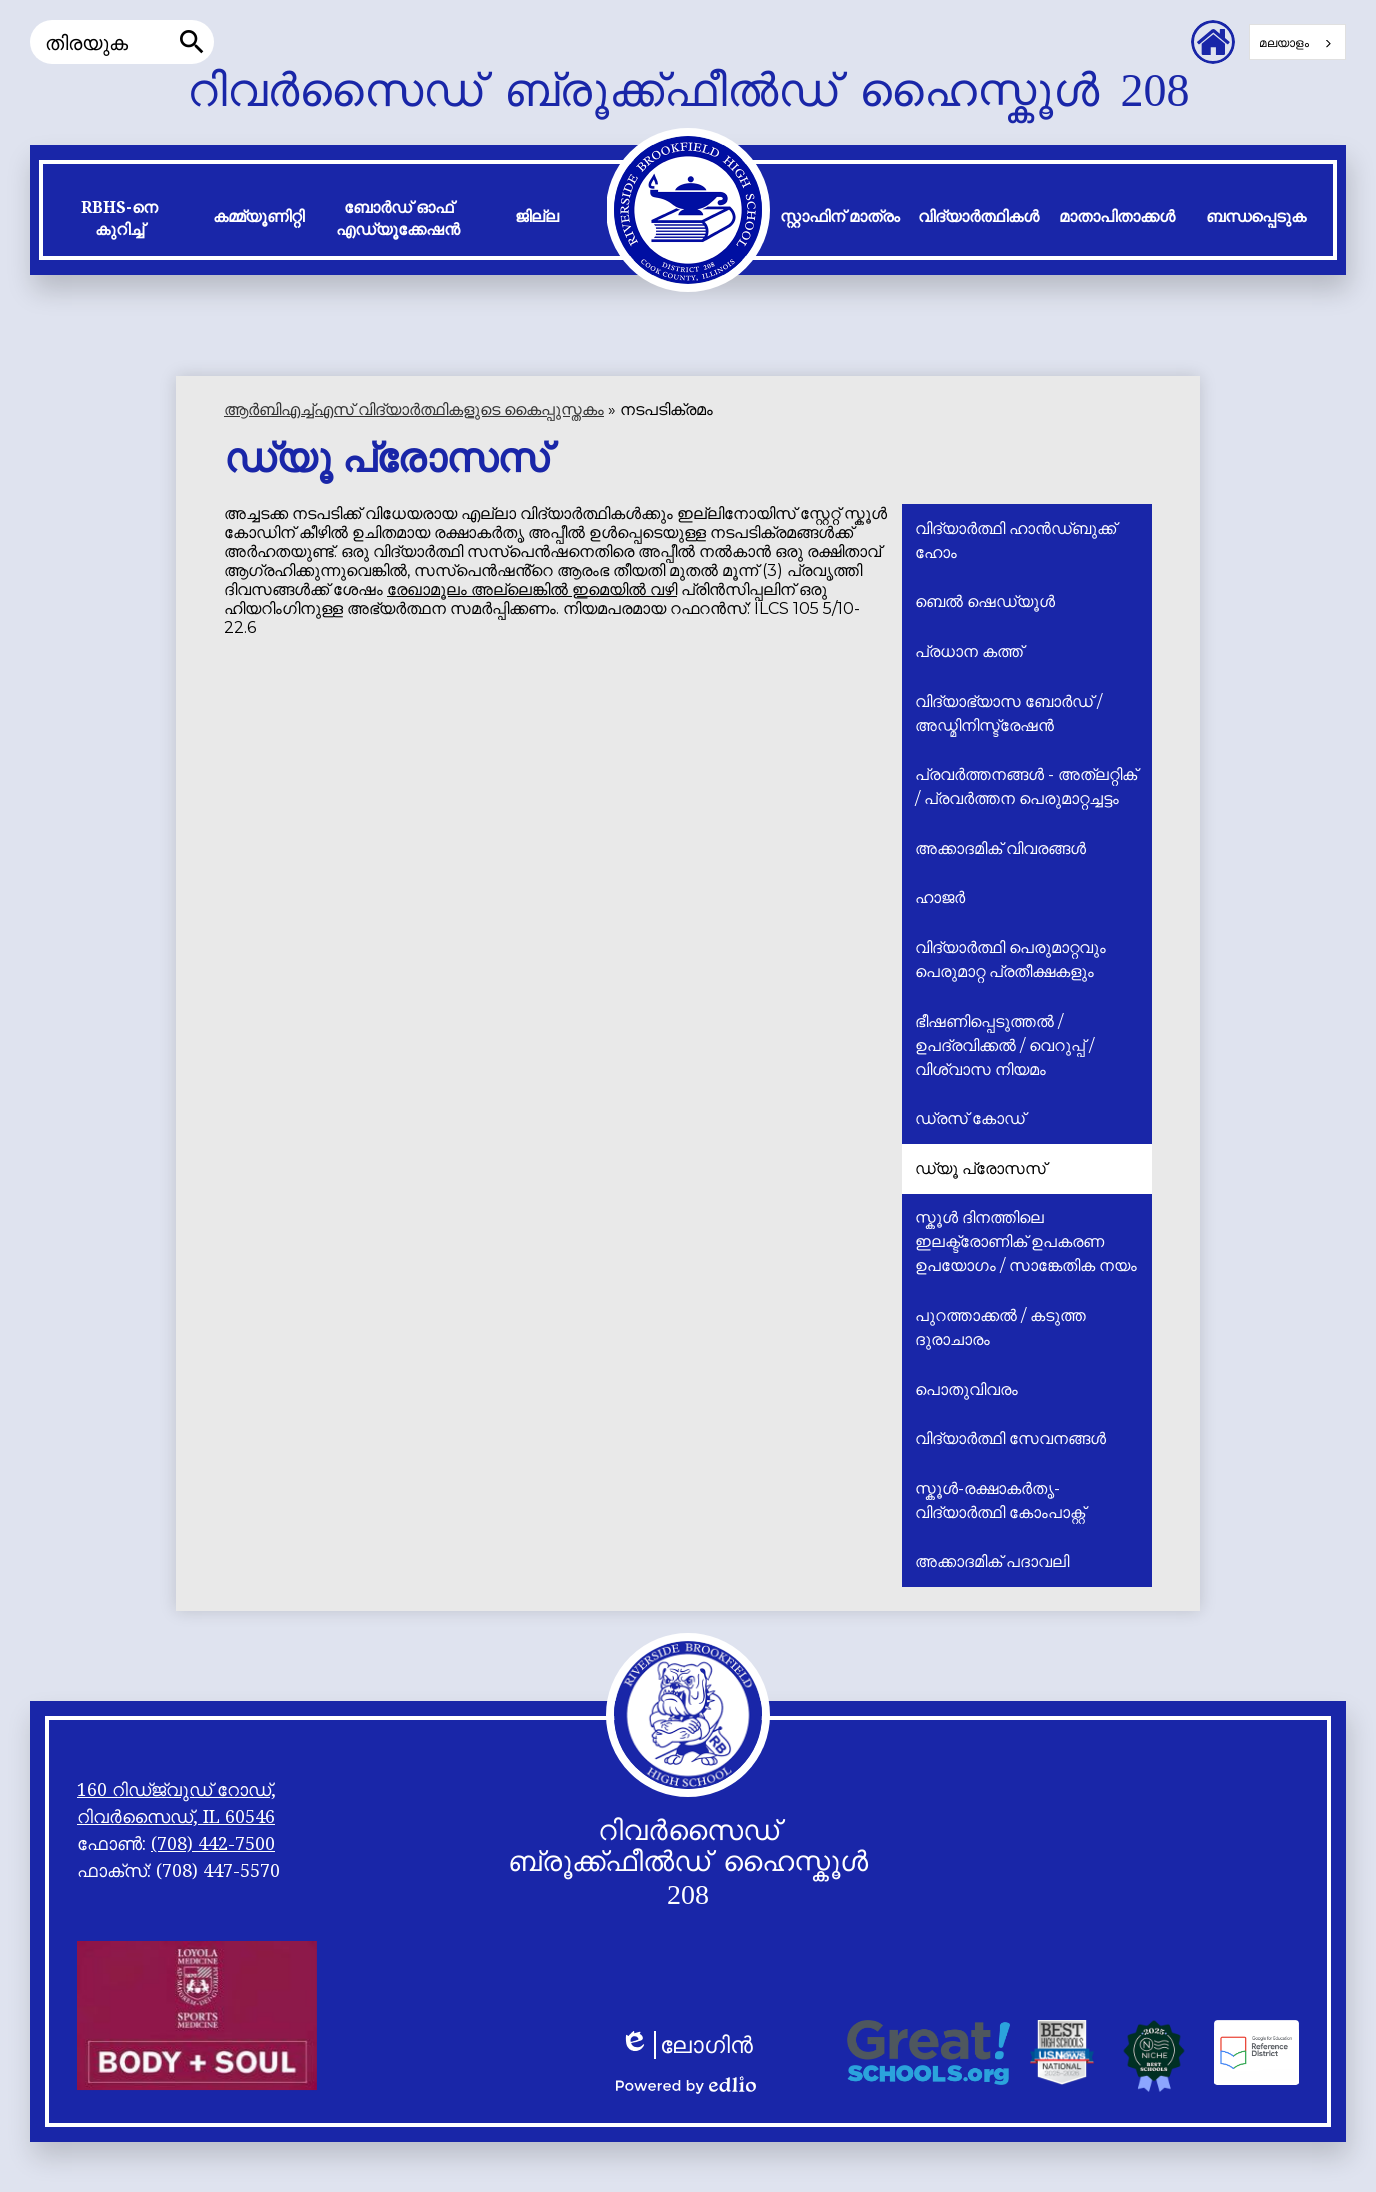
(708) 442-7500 (213, 1843)
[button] (119, 223)
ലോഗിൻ (686, 2045)
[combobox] (1297, 42)
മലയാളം (1284, 42)
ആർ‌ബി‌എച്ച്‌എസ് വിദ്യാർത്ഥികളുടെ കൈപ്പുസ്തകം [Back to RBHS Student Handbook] (414, 409)
